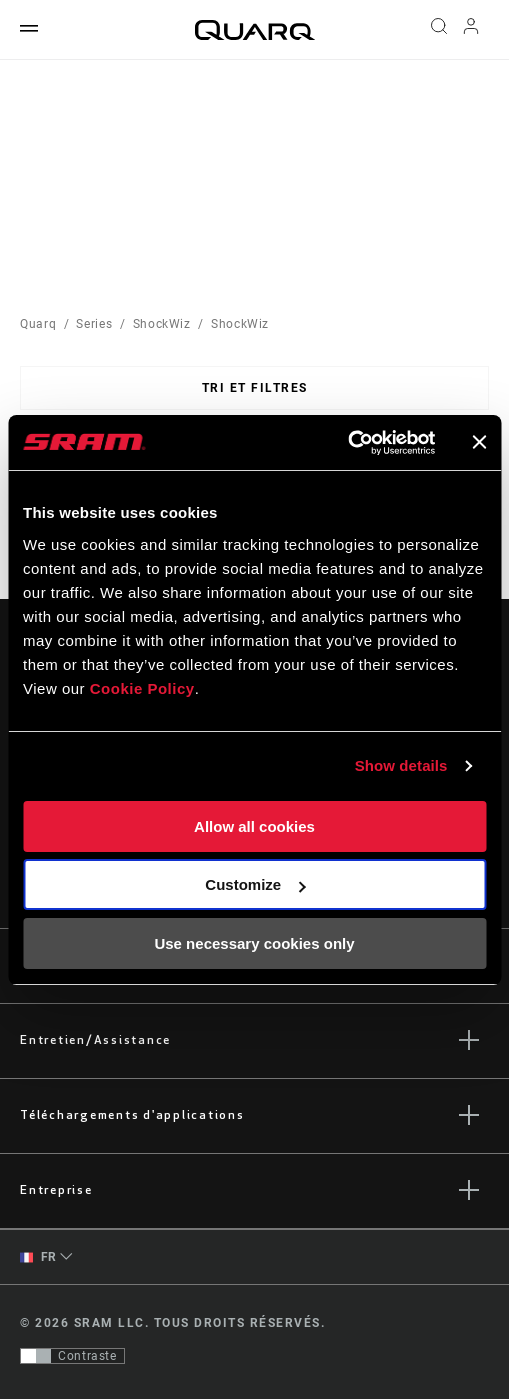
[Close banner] (479, 442)
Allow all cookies (254, 826)
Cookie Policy (142, 688)
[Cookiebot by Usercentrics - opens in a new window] (347, 443)
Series (94, 324)
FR (38, 1257)
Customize (255, 884)
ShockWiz (162, 324)
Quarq (38, 324)
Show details (401, 765)
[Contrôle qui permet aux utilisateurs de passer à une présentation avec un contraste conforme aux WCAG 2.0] (72, 1356)
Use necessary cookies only (254, 943)
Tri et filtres (255, 388)
